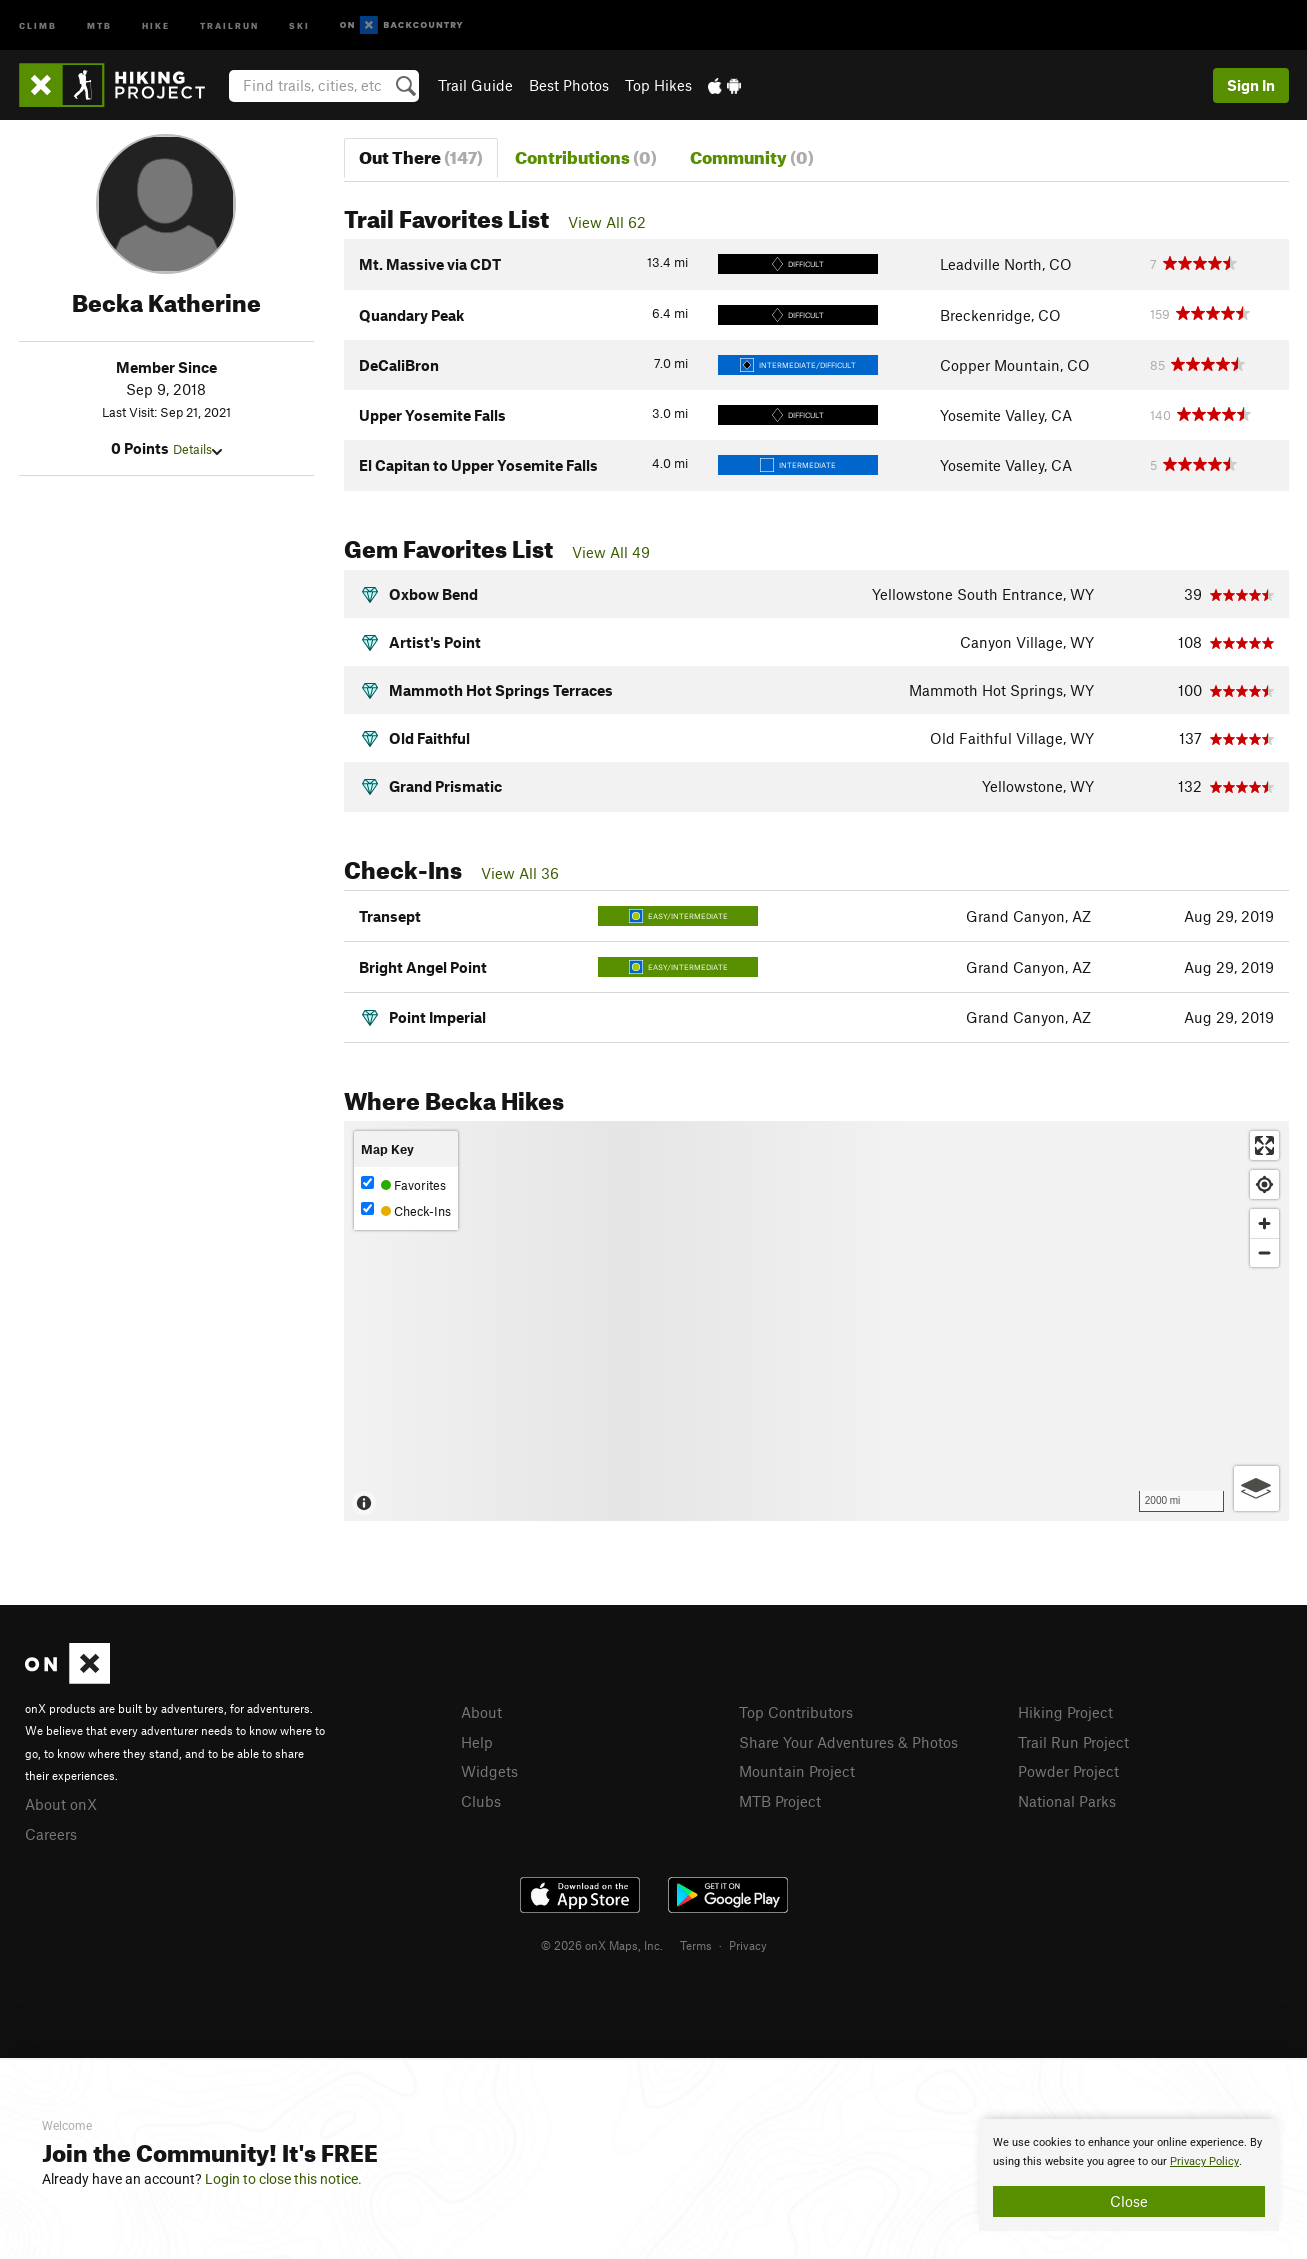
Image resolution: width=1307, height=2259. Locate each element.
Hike (156, 24)
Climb (38, 24)
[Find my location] (1264, 1184)
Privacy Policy (1204, 2161)
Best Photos (569, 85)
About (481, 1712)
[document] (1129, 2175)
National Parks (1067, 1801)
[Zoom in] (1264, 1223)
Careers (51, 1834)
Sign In (1251, 85)
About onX (61, 1804)
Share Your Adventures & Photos (848, 1742)
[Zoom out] (1264, 1252)
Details (197, 449)
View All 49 (611, 552)
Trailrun (229, 24)
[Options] (1256, 1488)
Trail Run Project (1073, 1742)
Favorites (403, 1184)
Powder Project (1068, 1771)
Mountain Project (797, 1771)
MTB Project (780, 1801)
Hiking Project (1065, 1712)
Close (1129, 2201)
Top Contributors (796, 1712)
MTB (99, 24)
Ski (299, 24)
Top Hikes (658, 85)
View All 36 (520, 873)
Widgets (489, 1771)
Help (477, 1742)
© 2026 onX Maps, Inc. (602, 1945)
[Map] (816, 1321)
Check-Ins (406, 1210)
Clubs (481, 1801)
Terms (696, 1945)
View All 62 (607, 222)
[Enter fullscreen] (1264, 1145)
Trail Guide (475, 85)
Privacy (748, 1945)
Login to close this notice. (283, 2179)
